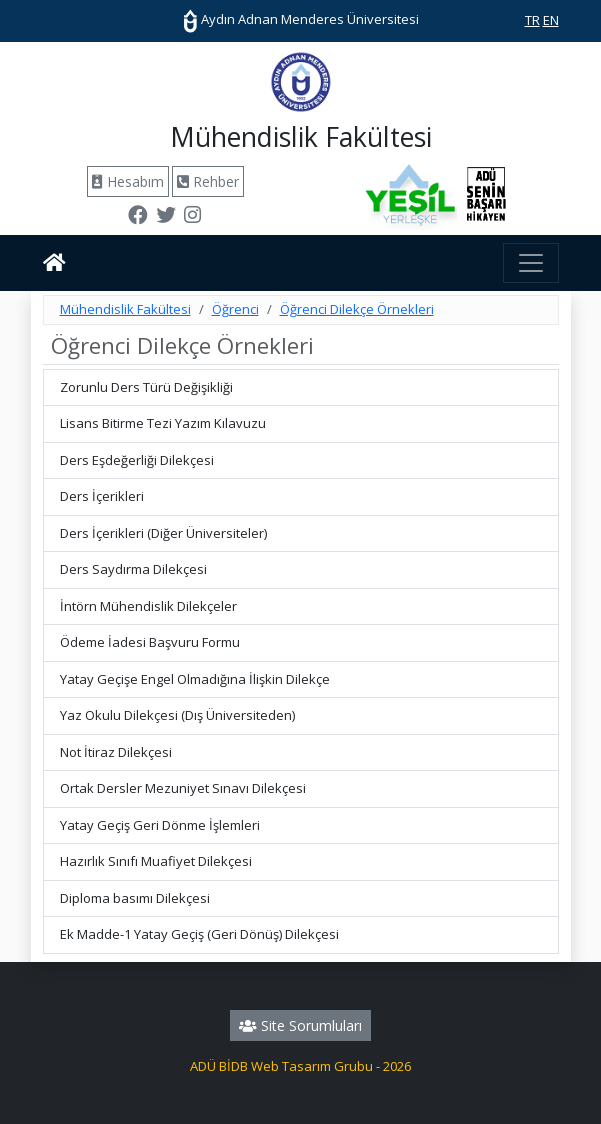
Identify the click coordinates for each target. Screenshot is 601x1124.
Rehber (208, 181)
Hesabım (128, 181)
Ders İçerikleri (102, 496)
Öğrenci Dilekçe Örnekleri (357, 309)
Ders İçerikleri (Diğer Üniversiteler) (163, 533)
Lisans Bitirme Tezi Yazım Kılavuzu (163, 423)
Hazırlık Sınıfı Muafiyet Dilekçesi (156, 861)
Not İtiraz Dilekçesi (116, 752)
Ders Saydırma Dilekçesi (133, 569)
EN (551, 20)
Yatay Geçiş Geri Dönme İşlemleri (160, 825)
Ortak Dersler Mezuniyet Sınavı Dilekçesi (183, 788)
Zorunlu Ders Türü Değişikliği (146, 387)
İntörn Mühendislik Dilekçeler (148, 606)
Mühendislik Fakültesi (125, 309)
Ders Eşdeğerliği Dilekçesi (137, 460)
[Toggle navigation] (531, 263)
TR (532, 20)
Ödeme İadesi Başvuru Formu (150, 642)
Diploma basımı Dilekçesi (135, 898)
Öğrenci (235, 309)
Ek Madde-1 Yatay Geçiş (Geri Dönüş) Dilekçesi (199, 934)
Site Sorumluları (300, 1025)
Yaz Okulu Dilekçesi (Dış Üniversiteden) (177, 715)
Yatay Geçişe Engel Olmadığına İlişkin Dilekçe (195, 679)
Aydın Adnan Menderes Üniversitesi (301, 19)
